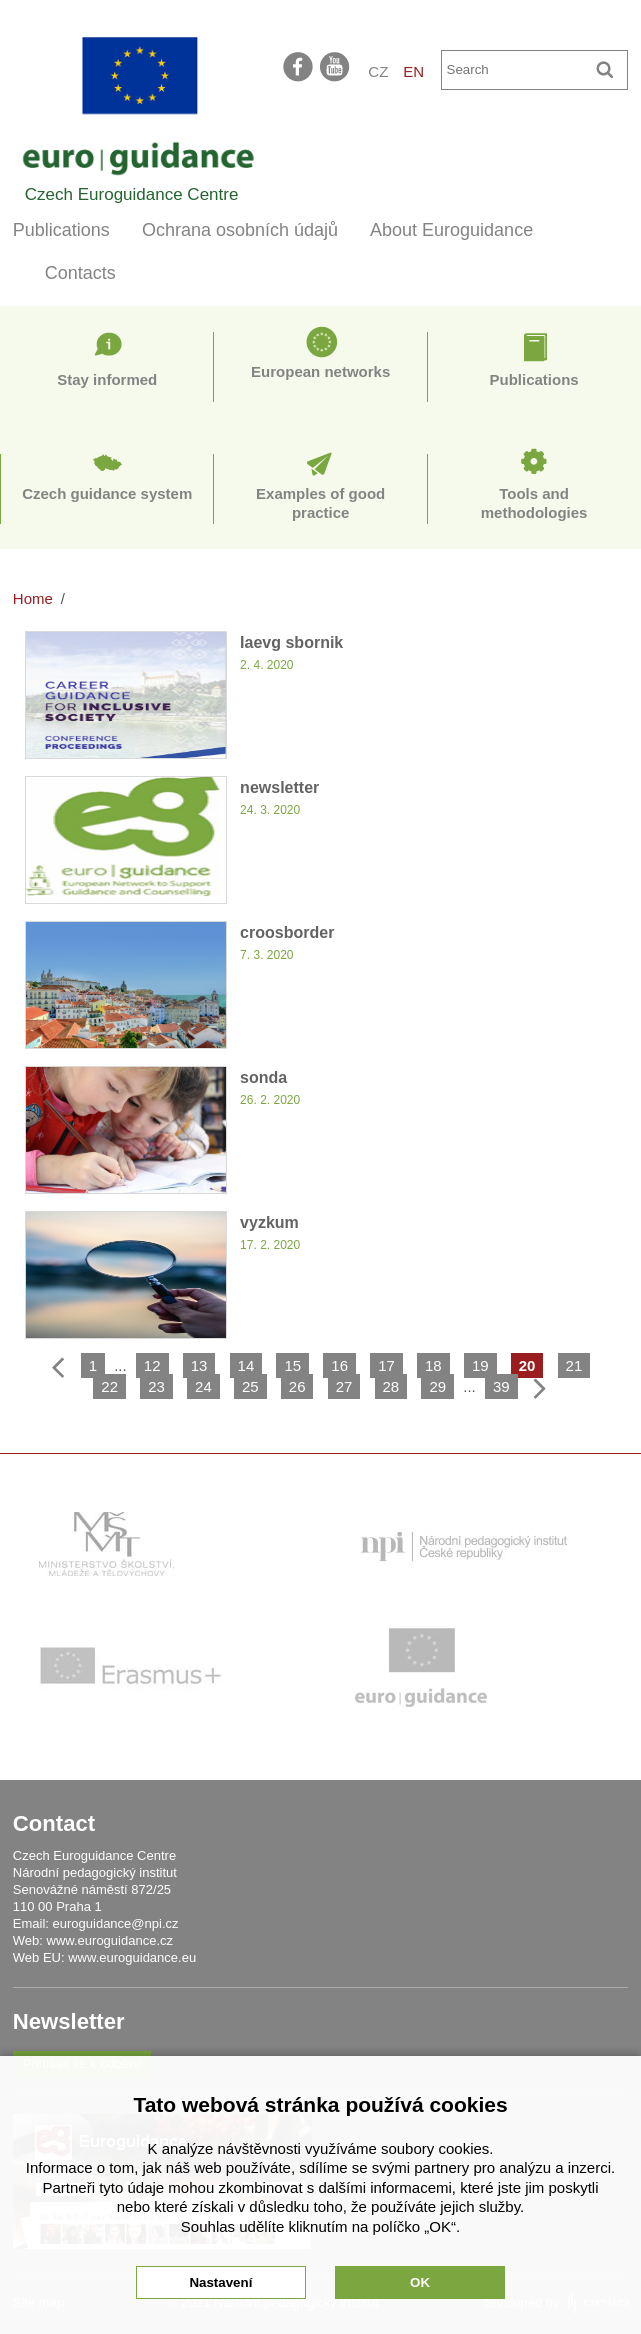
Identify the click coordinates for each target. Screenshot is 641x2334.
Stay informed (107, 379)
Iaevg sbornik (291, 642)
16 (339, 1365)
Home (33, 598)
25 (250, 1386)
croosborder (287, 932)
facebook (298, 66)
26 (297, 1386)
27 (344, 1386)
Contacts (80, 273)
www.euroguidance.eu (132, 1957)
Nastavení (220, 2282)
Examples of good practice (320, 503)
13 (199, 1365)
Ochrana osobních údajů (240, 230)
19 (480, 1365)
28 (391, 1386)
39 (501, 1386)
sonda (263, 1077)
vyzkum (269, 1222)
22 (109, 1386)
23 (156, 1386)
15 (292, 1365)
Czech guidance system (107, 493)
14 (246, 1365)
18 (433, 1365)
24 (203, 1386)
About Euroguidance (451, 230)
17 (386, 1365)
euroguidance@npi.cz (116, 1923)
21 (574, 1365)
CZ (378, 71)
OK (420, 2282)
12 (152, 1365)
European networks (320, 371)
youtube (336, 66)
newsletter (279, 787)
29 (437, 1386)
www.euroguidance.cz (110, 1940)
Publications (61, 230)
